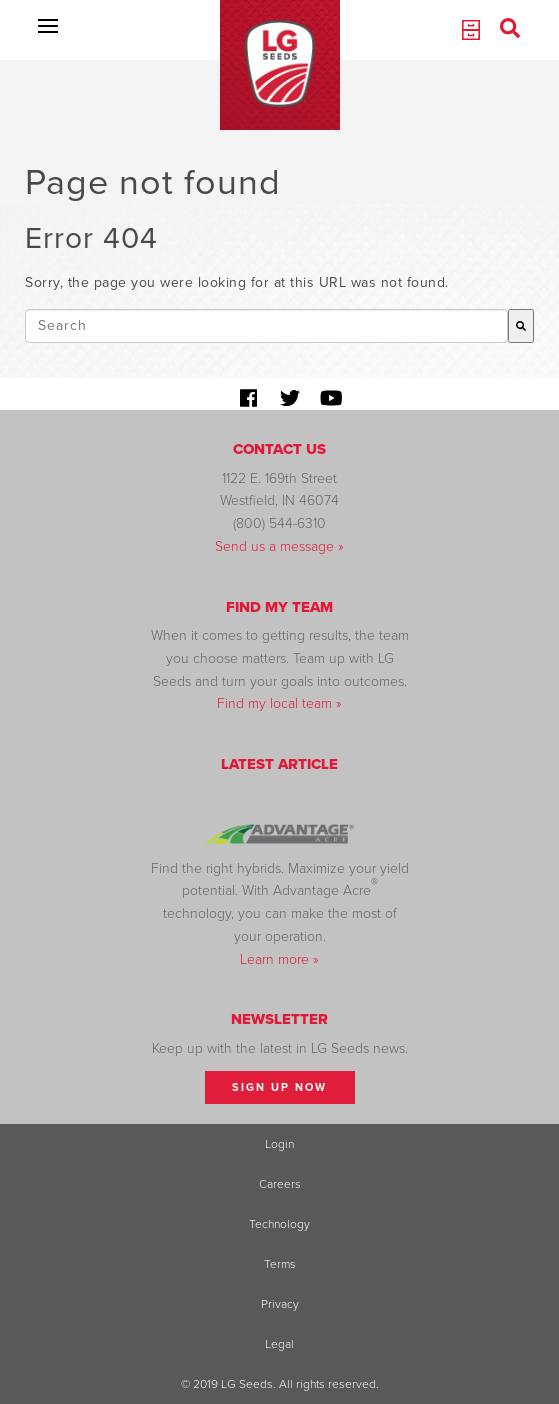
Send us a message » (279, 546)
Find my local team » (279, 703)
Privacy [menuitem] (280, 1304)
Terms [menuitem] (280, 1264)
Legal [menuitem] (279, 1344)
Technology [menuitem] (279, 1224)
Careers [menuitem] (280, 1184)
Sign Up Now (279, 1087)
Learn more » (279, 959)
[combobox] (266, 326)
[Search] (521, 326)
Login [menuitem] (279, 1144)
